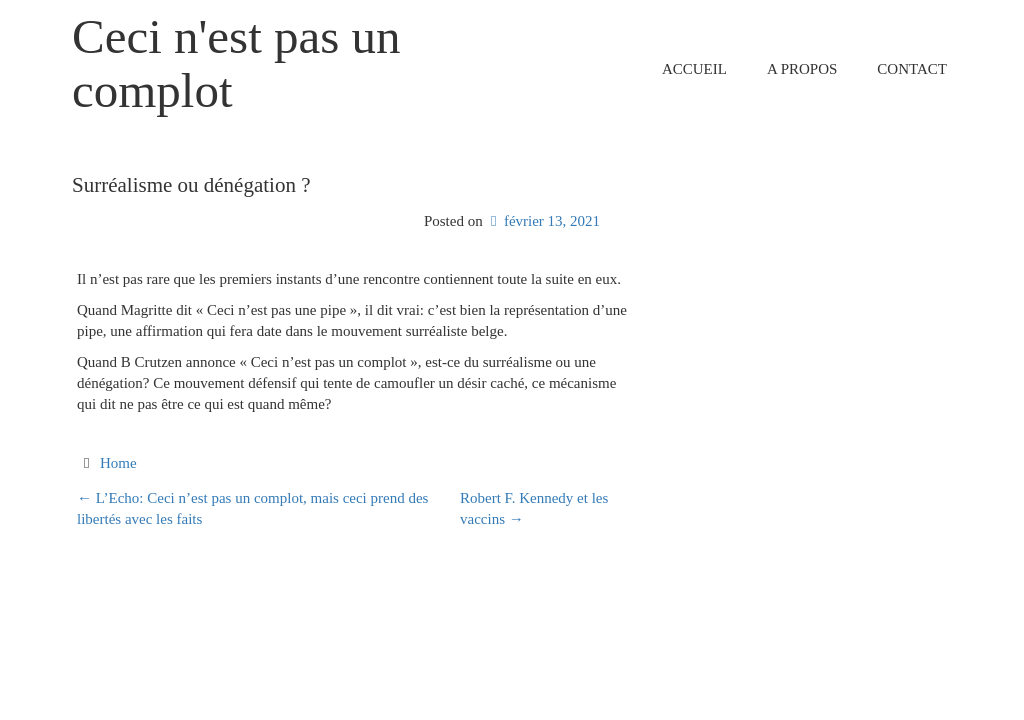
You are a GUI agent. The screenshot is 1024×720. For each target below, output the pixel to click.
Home (118, 463)
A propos (802, 69)
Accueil (694, 69)
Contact (912, 69)
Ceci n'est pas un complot (236, 64)
